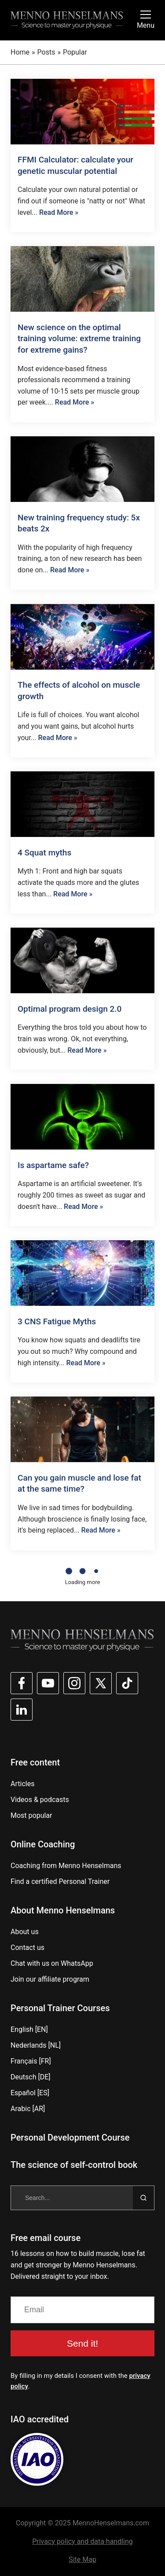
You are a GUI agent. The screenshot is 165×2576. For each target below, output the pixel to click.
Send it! (82, 2343)
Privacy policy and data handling (82, 2541)
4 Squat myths (44, 853)
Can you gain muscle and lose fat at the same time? (79, 1483)
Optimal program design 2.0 (69, 1009)
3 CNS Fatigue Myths (57, 1321)
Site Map (82, 2559)
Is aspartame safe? (53, 1165)
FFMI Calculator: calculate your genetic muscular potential (75, 165)
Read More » (58, 212)
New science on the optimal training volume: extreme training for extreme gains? (79, 338)
